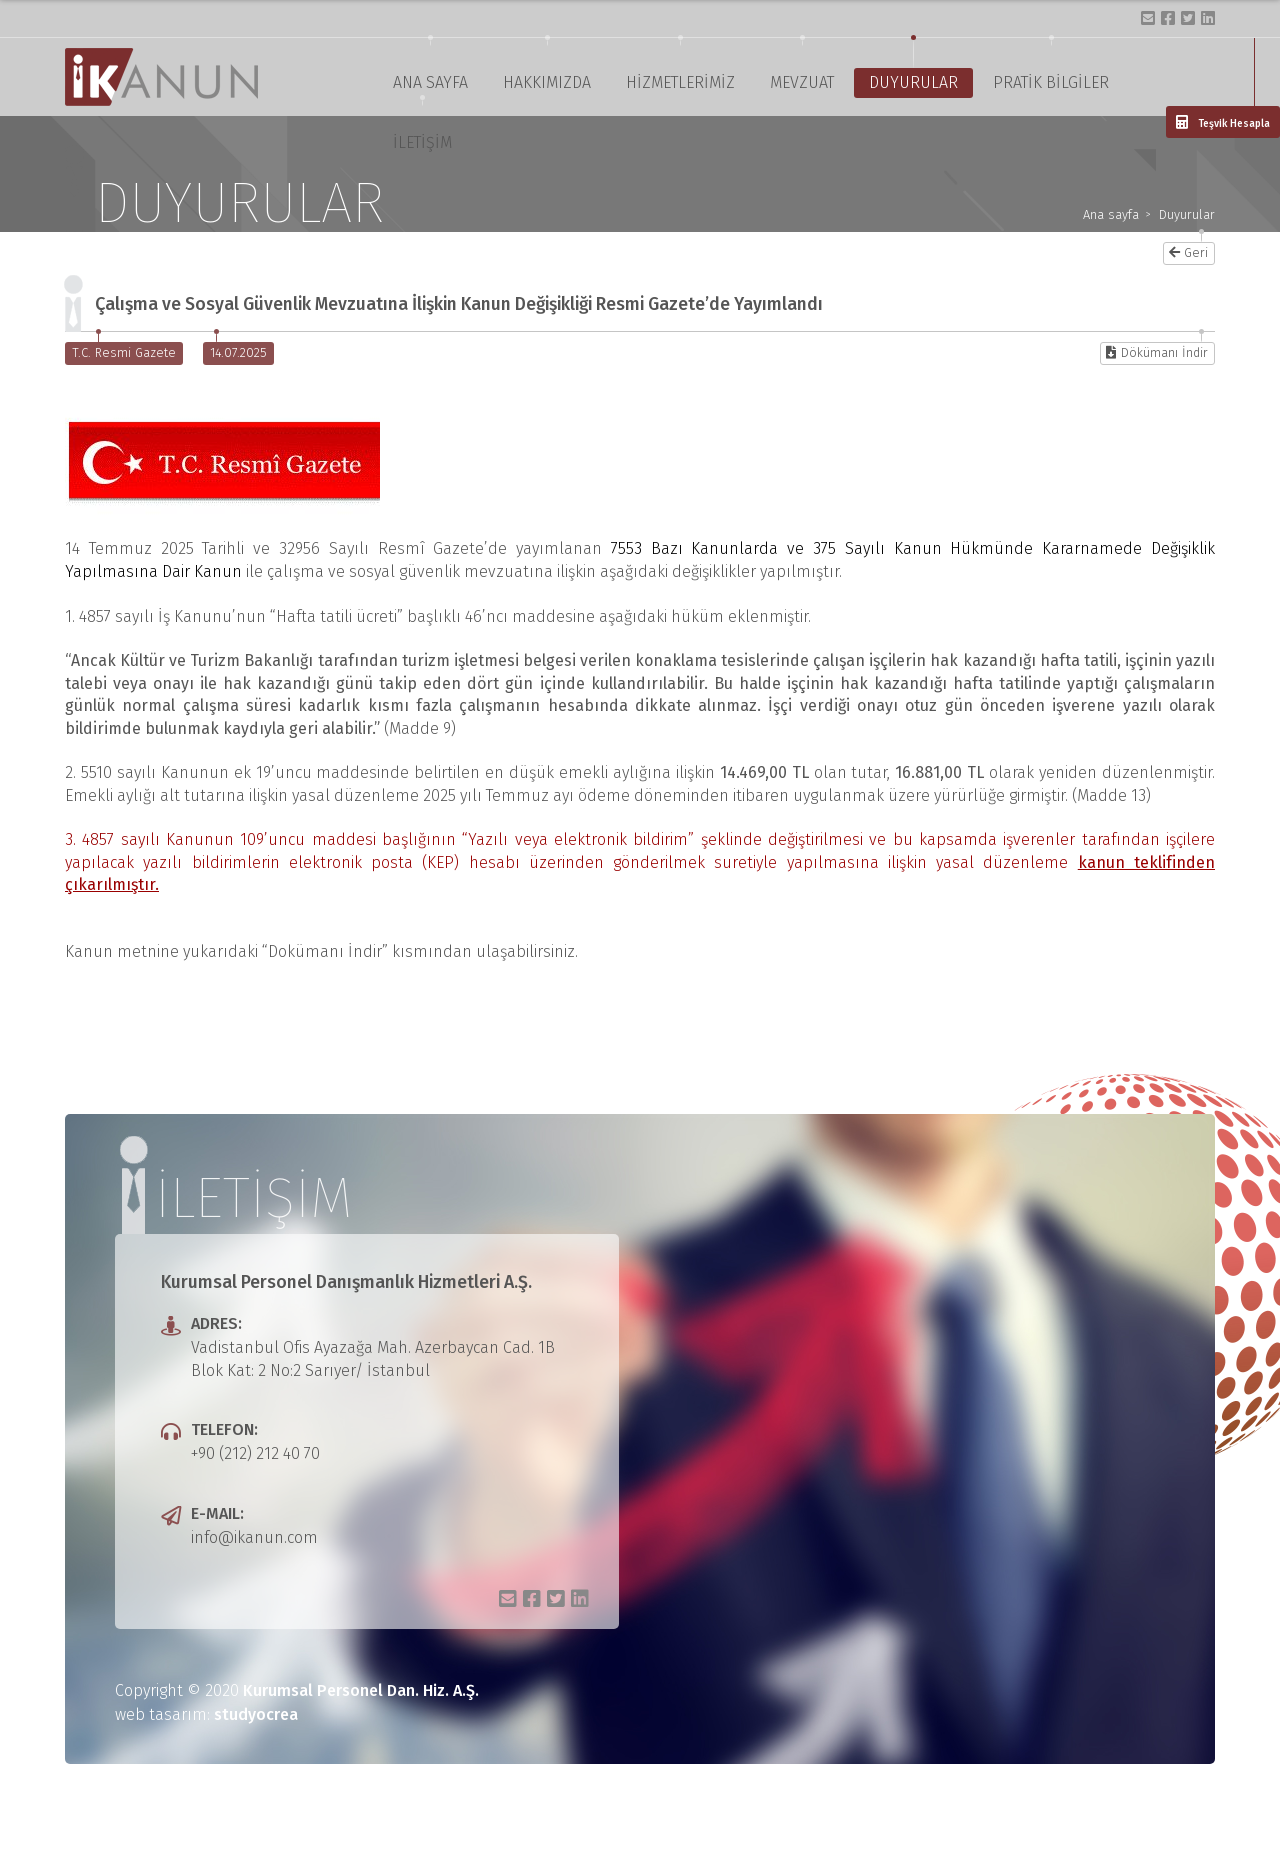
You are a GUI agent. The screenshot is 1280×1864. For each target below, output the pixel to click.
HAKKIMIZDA (547, 82)
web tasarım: (206, 1714)
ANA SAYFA (430, 82)
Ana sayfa (1111, 215)
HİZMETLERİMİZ (680, 82)
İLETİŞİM (422, 142)
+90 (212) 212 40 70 (255, 1453)
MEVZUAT (802, 82)
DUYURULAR (913, 82)
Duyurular (1187, 215)
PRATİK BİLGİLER (1051, 82)
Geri (1188, 252)
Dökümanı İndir (1157, 352)
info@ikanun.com (254, 1537)
